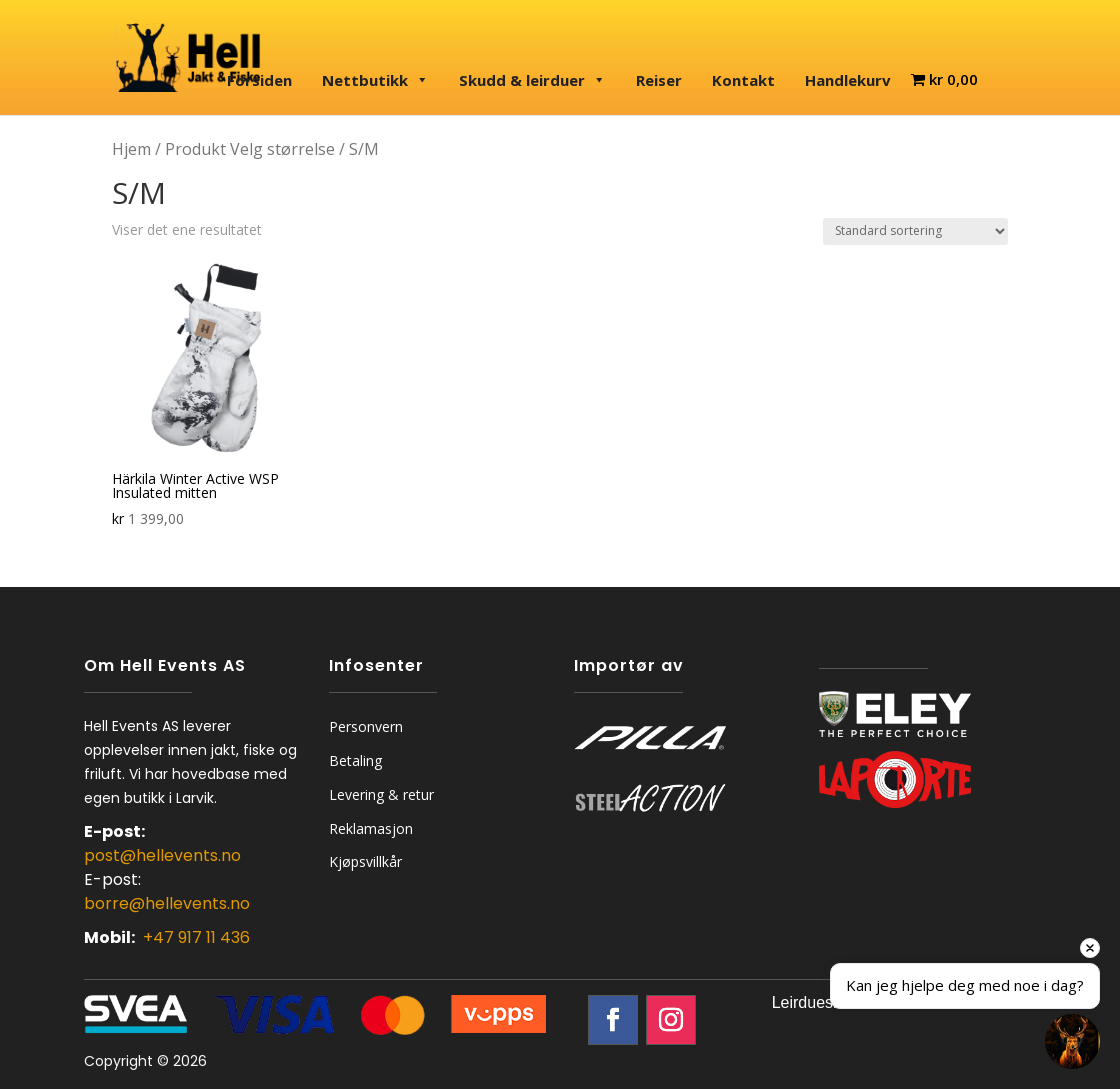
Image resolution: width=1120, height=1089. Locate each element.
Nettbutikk (375, 80)
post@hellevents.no (162, 855)
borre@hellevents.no (167, 903)
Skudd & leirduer (532, 80)
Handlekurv (848, 80)
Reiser (659, 80)
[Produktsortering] (915, 231)
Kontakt (743, 80)
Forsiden (259, 80)
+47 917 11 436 (196, 937)
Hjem (131, 149)
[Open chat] (1072, 1041)
